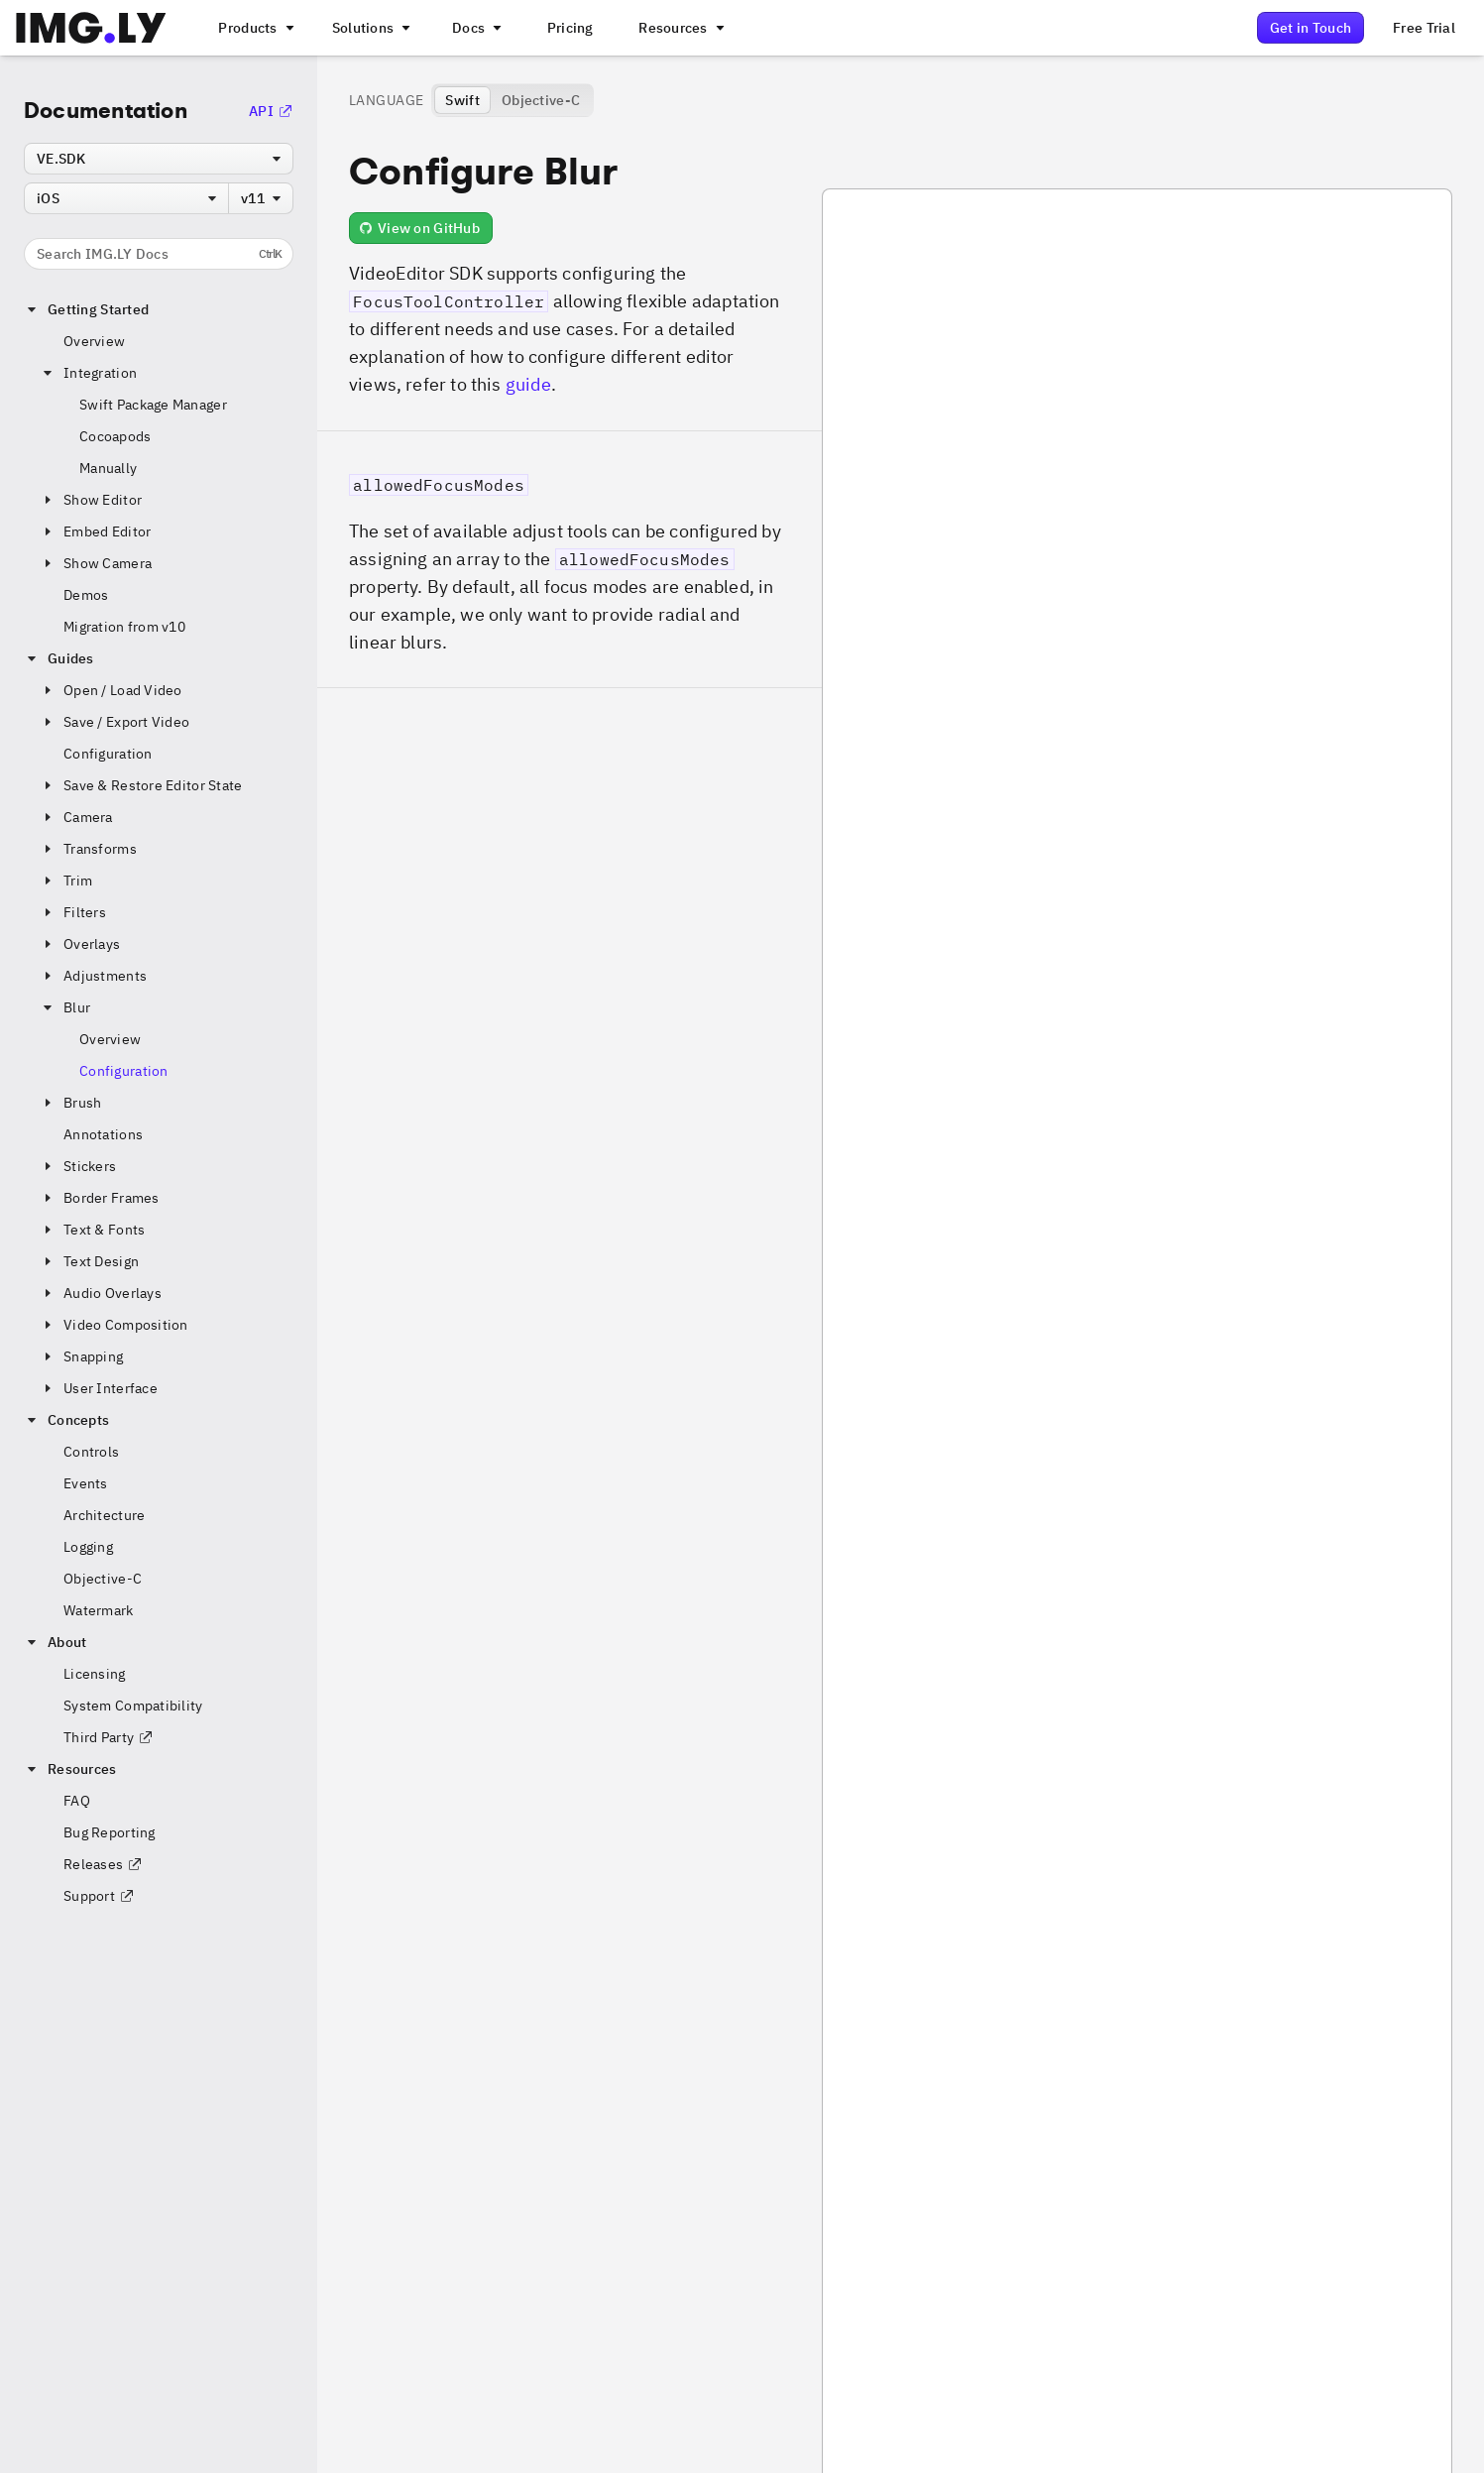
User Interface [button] (99, 1388)
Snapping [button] (81, 1356)
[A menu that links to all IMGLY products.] (253, 28)
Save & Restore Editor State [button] (141, 785)
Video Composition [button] (114, 1325)
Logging (88, 1547)
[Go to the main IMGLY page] (91, 28)
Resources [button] (70, 1769)
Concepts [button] (66, 1420)
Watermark (98, 1610)
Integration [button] (88, 373)
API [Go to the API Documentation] (271, 111)
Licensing (94, 1674)
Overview (94, 341)
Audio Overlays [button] (101, 1293)
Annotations (103, 1134)
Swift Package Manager (153, 404)
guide (528, 384)
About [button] (55, 1642)
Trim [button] (66, 880)
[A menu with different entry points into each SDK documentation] (474, 28)
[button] (569, 559)
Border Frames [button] (100, 1198)
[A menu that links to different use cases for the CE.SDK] (369, 28)
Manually (108, 468)
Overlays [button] (80, 944)
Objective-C (102, 1579)
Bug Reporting (109, 1832)
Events (85, 1483)
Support (99, 1896)
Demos (85, 595)
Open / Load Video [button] (111, 690)
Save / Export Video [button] (114, 722)
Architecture (104, 1515)
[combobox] (158, 159)
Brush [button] (70, 1103)
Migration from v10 (124, 627)
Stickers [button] (78, 1166)
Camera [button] (76, 817)
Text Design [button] (89, 1261)
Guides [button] (59, 658)
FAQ (76, 1801)
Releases (103, 1864)
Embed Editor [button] (95, 531)
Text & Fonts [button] (92, 1229)
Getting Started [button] (86, 309)
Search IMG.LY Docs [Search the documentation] (159, 254)
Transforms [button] (88, 849)
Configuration (108, 754)
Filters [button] (73, 912)
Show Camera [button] (96, 563)
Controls (91, 1452)
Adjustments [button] (93, 976)
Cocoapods (115, 436)
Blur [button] (65, 1007)
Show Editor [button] (91, 500)
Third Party (108, 1737)
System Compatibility (133, 1705)
